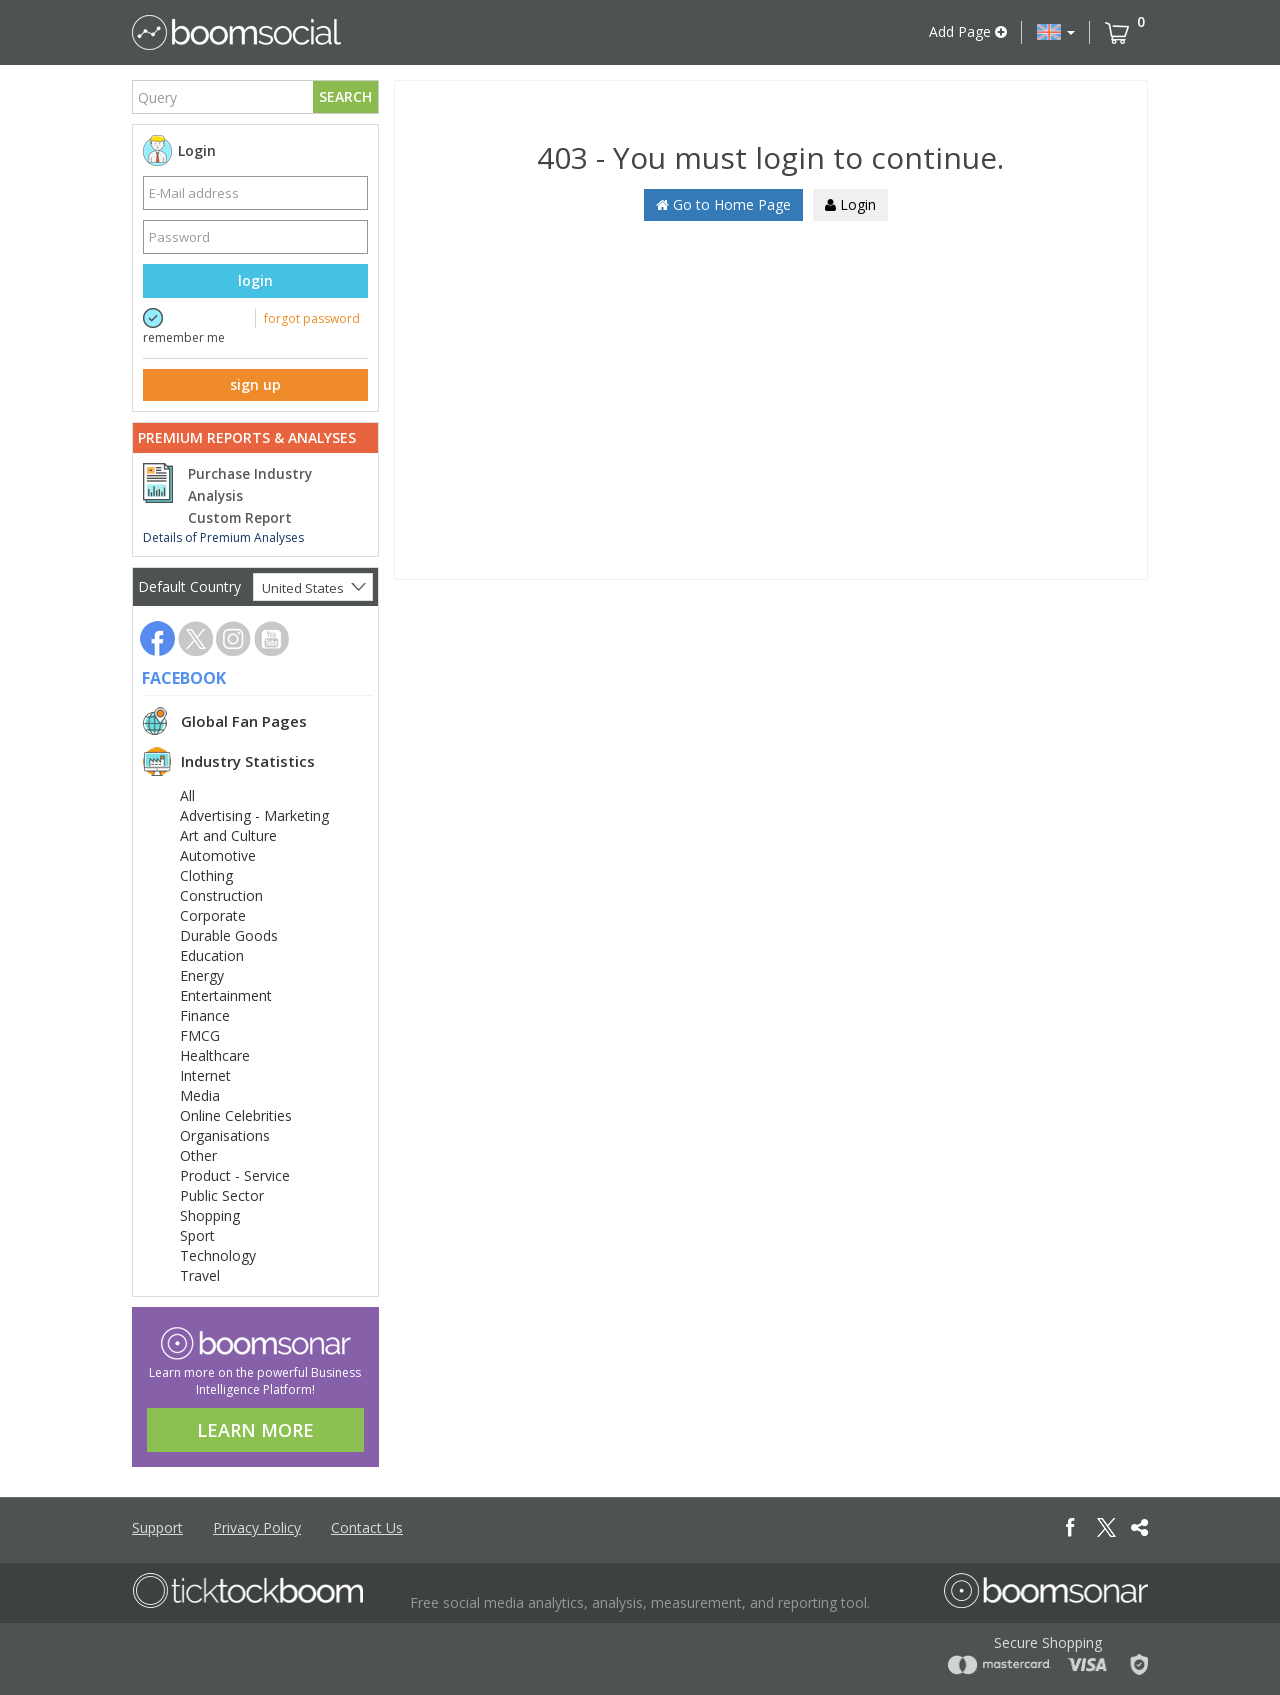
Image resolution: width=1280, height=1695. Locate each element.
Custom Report (240, 518)
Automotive (218, 855)
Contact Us (367, 1527)
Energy (202, 975)
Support (157, 1527)
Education (212, 955)
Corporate (213, 915)
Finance (205, 1015)
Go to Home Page (723, 204)
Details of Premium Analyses (223, 537)
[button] (1056, 32)
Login (850, 204)
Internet (205, 1075)
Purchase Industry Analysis (250, 485)
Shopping (210, 1215)
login (255, 280)
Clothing (206, 875)
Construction (221, 895)
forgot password (312, 318)
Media (200, 1095)
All (187, 795)
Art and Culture (228, 835)
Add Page (968, 31)
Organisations (225, 1135)
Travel (200, 1275)
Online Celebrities (236, 1115)
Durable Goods (229, 935)
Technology (218, 1255)
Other (198, 1155)
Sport (197, 1235)
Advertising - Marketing (254, 815)
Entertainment (226, 995)
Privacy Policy (257, 1527)
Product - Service (235, 1175)
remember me (184, 337)
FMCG (200, 1035)
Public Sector (222, 1195)
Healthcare (215, 1055)
